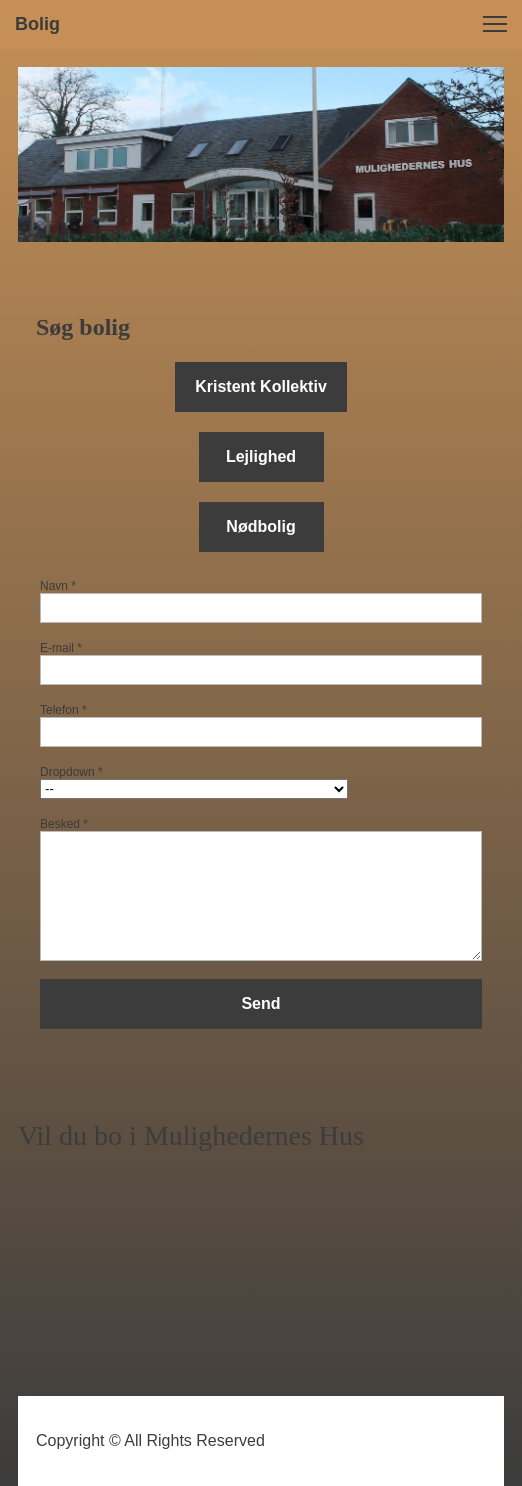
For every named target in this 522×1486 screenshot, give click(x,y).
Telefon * (63, 710)
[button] (495, 24)
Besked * (64, 824)
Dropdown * (71, 772)
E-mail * (61, 648)
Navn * (58, 586)
